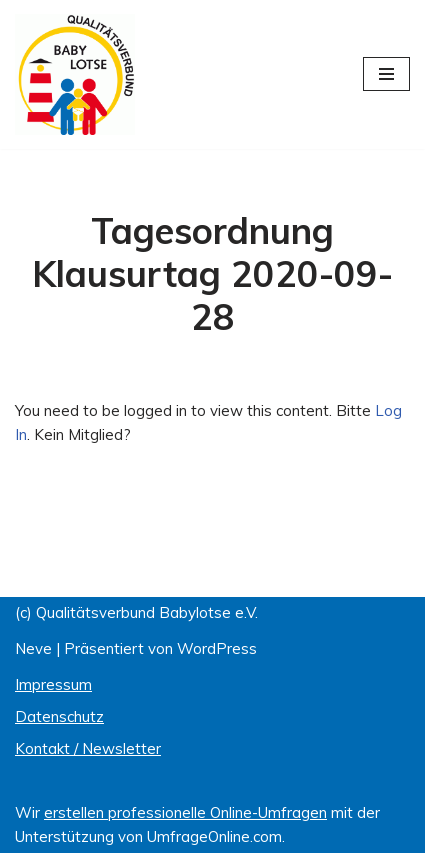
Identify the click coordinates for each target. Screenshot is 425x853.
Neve (33, 648)
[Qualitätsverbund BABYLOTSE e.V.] (75, 74)
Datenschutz (59, 716)
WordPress (217, 648)
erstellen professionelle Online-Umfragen (185, 812)
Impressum (53, 684)
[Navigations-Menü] (386, 74)
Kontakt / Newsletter (88, 748)
